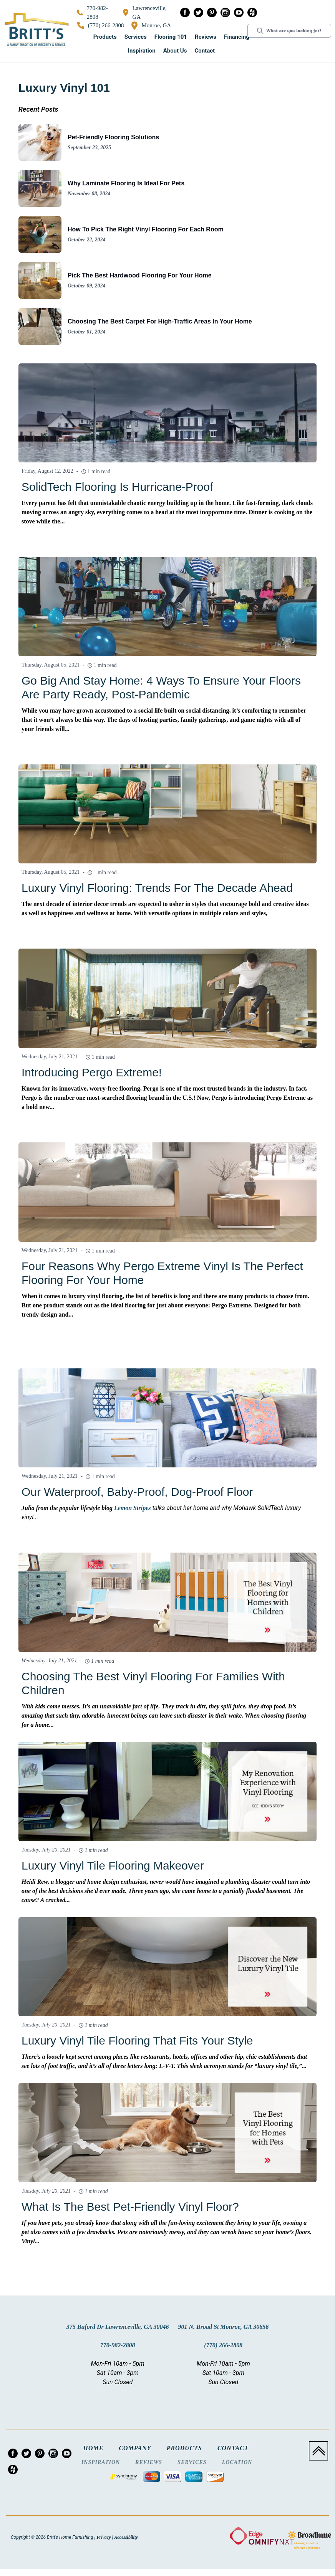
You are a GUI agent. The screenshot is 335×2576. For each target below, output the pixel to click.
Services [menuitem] (191, 2462)
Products (105, 36)
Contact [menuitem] (233, 2448)
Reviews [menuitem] (148, 2462)
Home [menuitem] (93, 2448)
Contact (204, 50)
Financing (236, 36)
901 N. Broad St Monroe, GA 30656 (223, 2327)
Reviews (205, 36)
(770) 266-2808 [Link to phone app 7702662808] (100, 25)
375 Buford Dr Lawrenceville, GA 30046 (117, 2327)
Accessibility (126, 2537)
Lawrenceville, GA (145, 12)
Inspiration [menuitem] (100, 2462)
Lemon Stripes (132, 1508)
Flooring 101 (170, 36)
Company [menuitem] (135, 2448)
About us (175, 50)
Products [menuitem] (184, 2448)
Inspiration (142, 50)
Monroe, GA (151, 25)
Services (135, 36)
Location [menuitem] (237, 2462)
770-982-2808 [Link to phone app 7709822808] (92, 12)
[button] (105, 37)
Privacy (103, 2537)
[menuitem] (185, 14)
